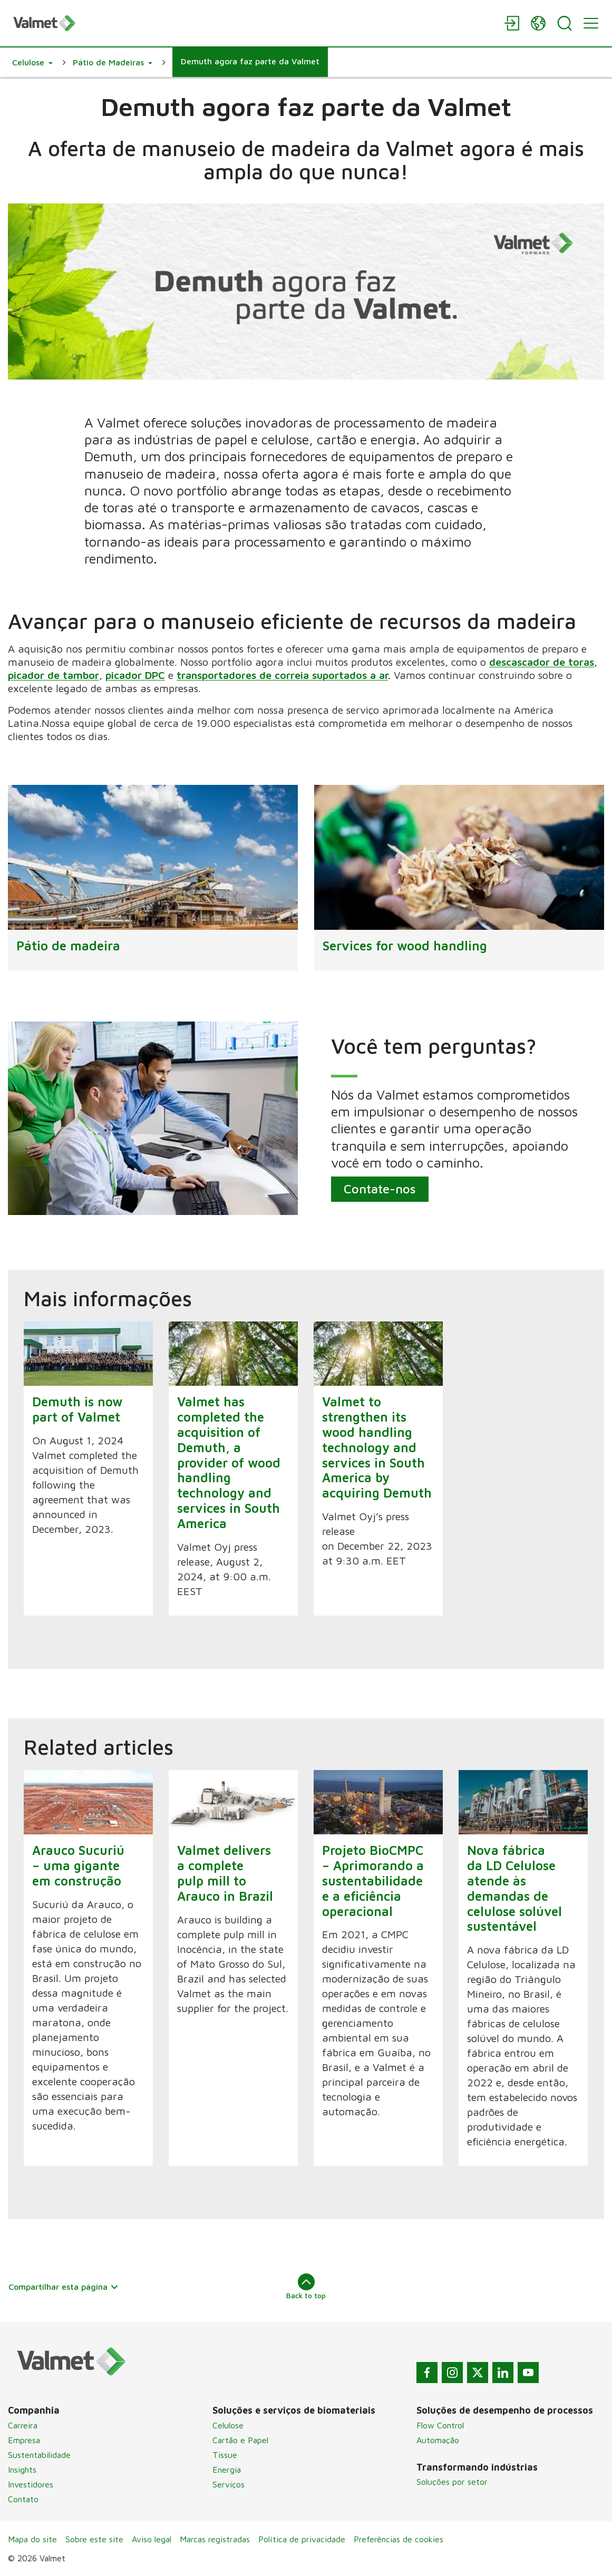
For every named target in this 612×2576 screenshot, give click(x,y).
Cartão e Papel (240, 2440)
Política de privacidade (301, 2539)
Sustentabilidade (39, 2455)
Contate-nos (380, 1188)
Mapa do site (32, 2539)
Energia (226, 2469)
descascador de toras (541, 662)
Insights (22, 2469)
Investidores (30, 2484)
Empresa (24, 2440)
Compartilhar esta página (63, 2286)
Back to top (306, 2286)
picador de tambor (53, 675)
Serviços (228, 2484)
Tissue (224, 2455)
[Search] (564, 23)
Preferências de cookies (398, 2539)
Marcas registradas (215, 2539)
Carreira (22, 2425)
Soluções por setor (452, 2481)
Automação (437, 2440)
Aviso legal (151, 2539)
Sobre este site (94, 2539)
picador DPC (135, 675)
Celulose (228, 2425)
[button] (32, 62)
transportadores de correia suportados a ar (282, 675)
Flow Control (440, 2425)
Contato (23, 2499)
